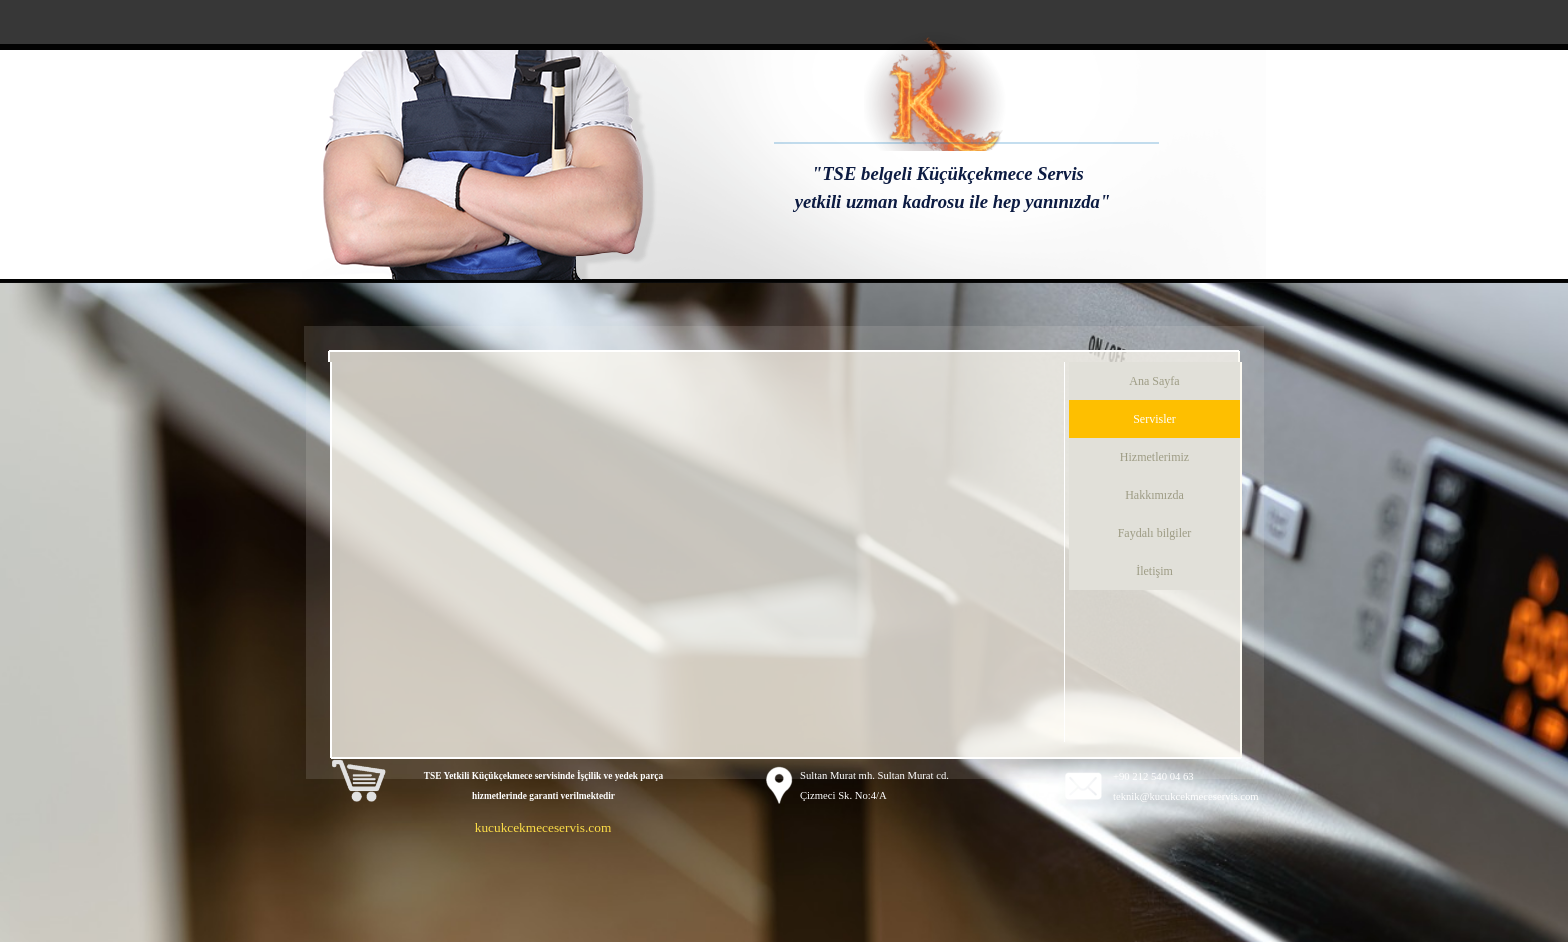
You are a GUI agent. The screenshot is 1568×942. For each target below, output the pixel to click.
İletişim (1154, 571)
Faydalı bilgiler (1155, 533)
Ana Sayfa (1154, 381)
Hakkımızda (1154, 495)
